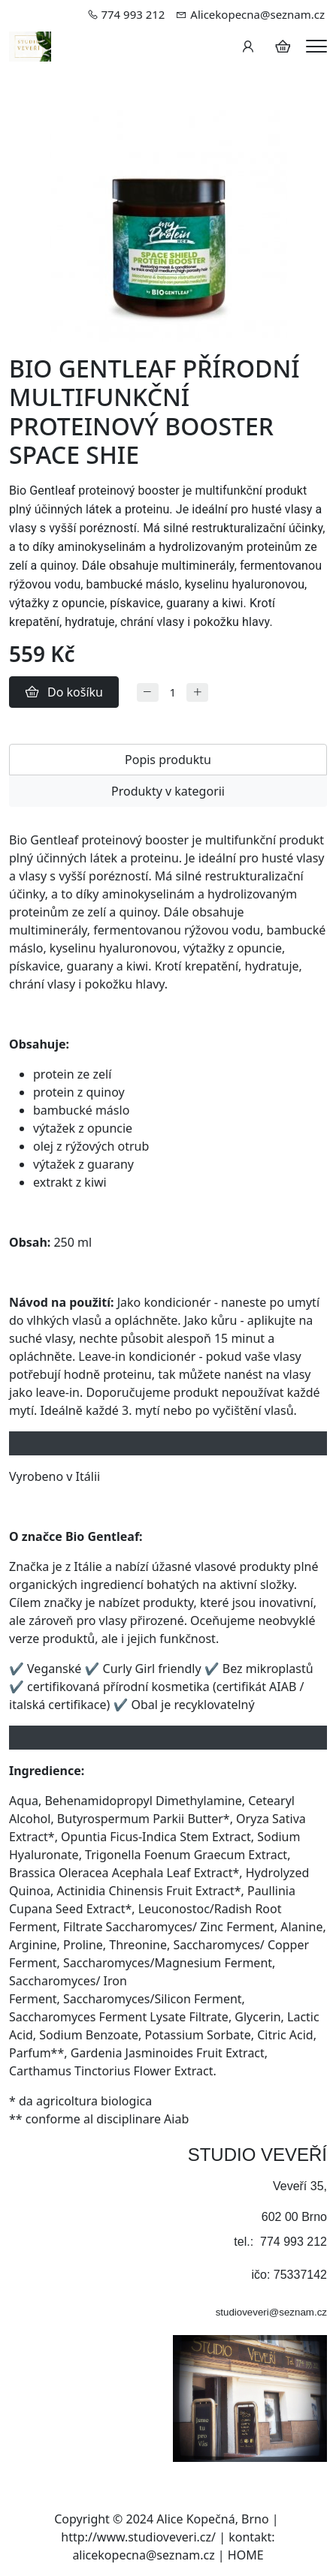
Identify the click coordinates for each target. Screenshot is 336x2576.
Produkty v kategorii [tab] (168, 791)
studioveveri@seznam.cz (271, 2312)
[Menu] (316, 46)
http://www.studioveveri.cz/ (138, 2537)
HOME (246, 2555)
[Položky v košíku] (282, 46)
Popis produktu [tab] (168, 759)
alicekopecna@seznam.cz (143, 2555)
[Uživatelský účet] (248, 46)
